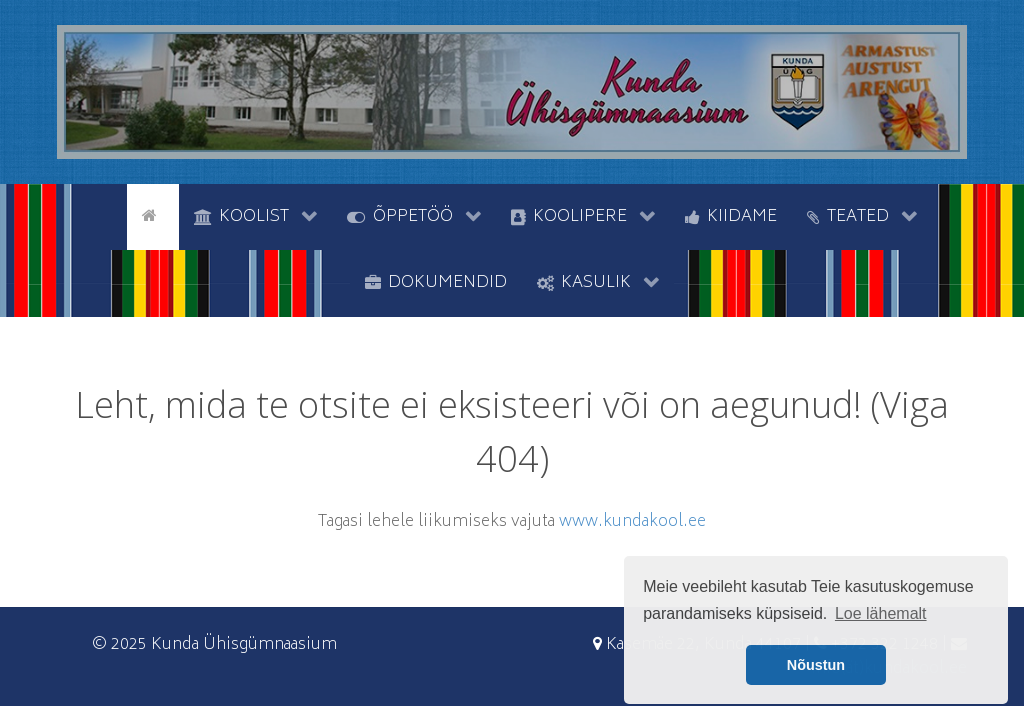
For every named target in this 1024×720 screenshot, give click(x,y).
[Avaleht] (153, 215)
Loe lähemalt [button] (881, 613)
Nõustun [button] (816, 665)
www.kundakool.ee (632, 522)
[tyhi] (109, 215)
